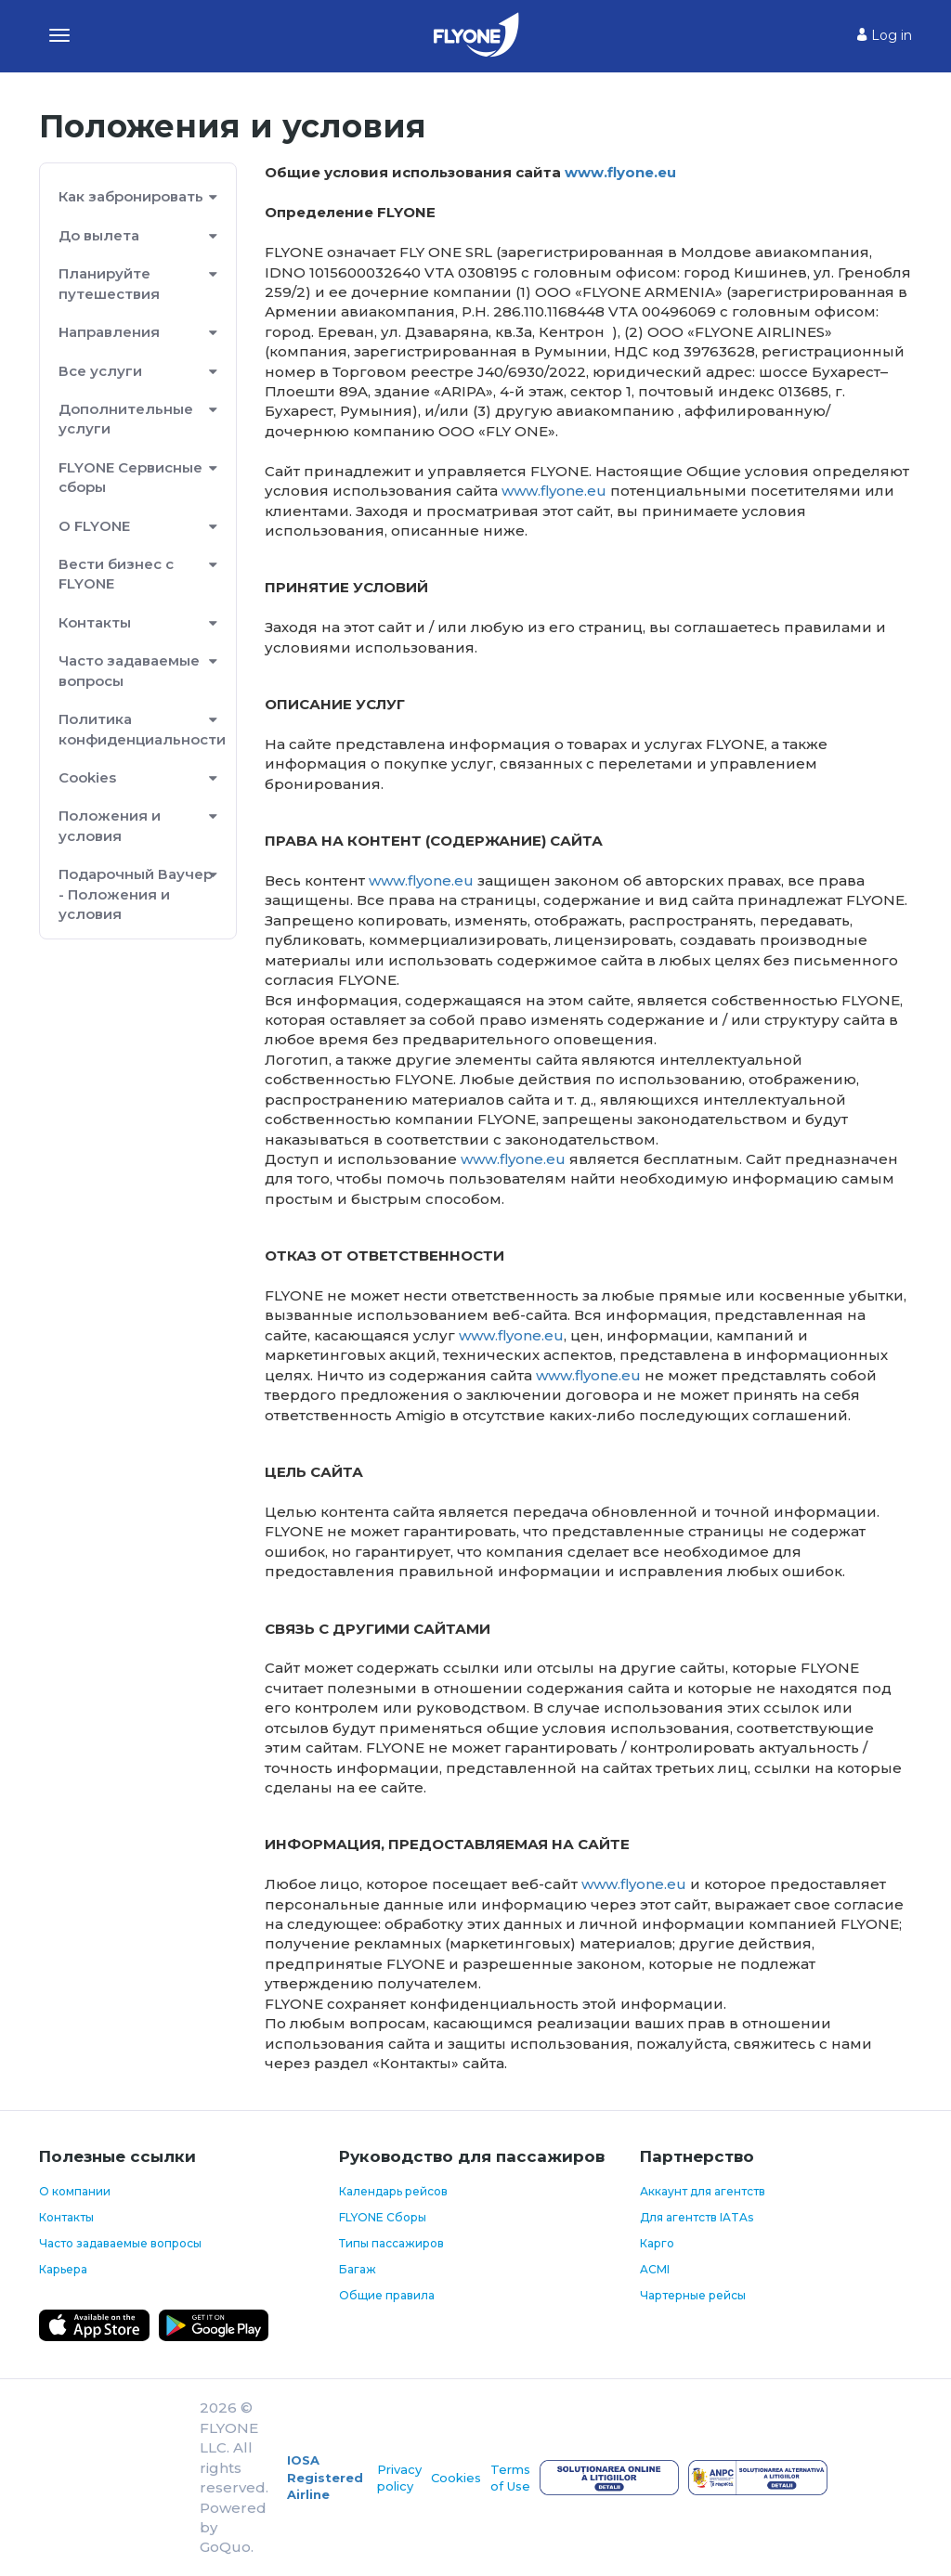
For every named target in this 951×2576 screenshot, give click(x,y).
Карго (657, 2243)
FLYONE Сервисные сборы (130, 477)
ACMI (655, 2269)
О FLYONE (94, 526)
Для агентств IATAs (696, 2217)
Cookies (87, 777)
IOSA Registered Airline (325, 2477)
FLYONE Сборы (382, 2217)
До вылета (99, 235)
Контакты (95, 622)
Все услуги (100, 371)
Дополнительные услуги (126, 418)
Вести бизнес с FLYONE (116, 573)
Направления (109, 332)
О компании (75, 2191)
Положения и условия (110, 825)
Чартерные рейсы (693, 2295)
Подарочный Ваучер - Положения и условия (136, 894)
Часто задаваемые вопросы (129, 670)
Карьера (63, 2269)
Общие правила (387, 2295)
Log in (884, 35)
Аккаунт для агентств (702, 2191)
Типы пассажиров (391, 2243)
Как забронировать (131, 196)
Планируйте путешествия (109, 283)
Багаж (357, 2269)
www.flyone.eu (620, 172)
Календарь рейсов (393, 2191)
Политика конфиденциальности (138, 728)
